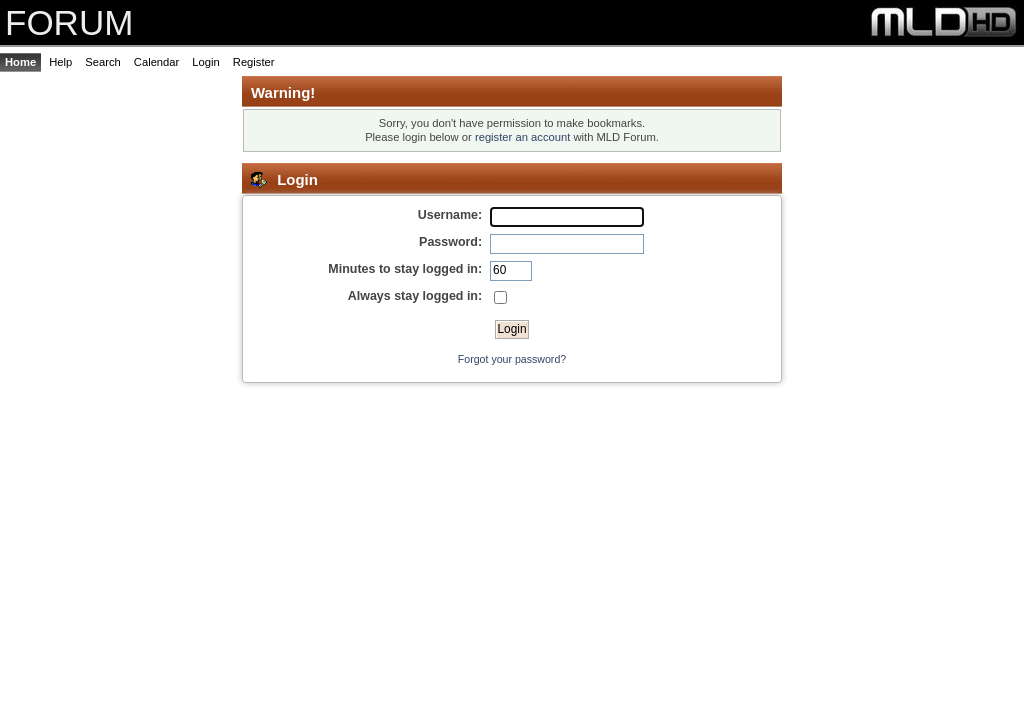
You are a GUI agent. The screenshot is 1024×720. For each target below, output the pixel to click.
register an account (522, 137)
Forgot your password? (512, 359)
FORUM (69, 22)
